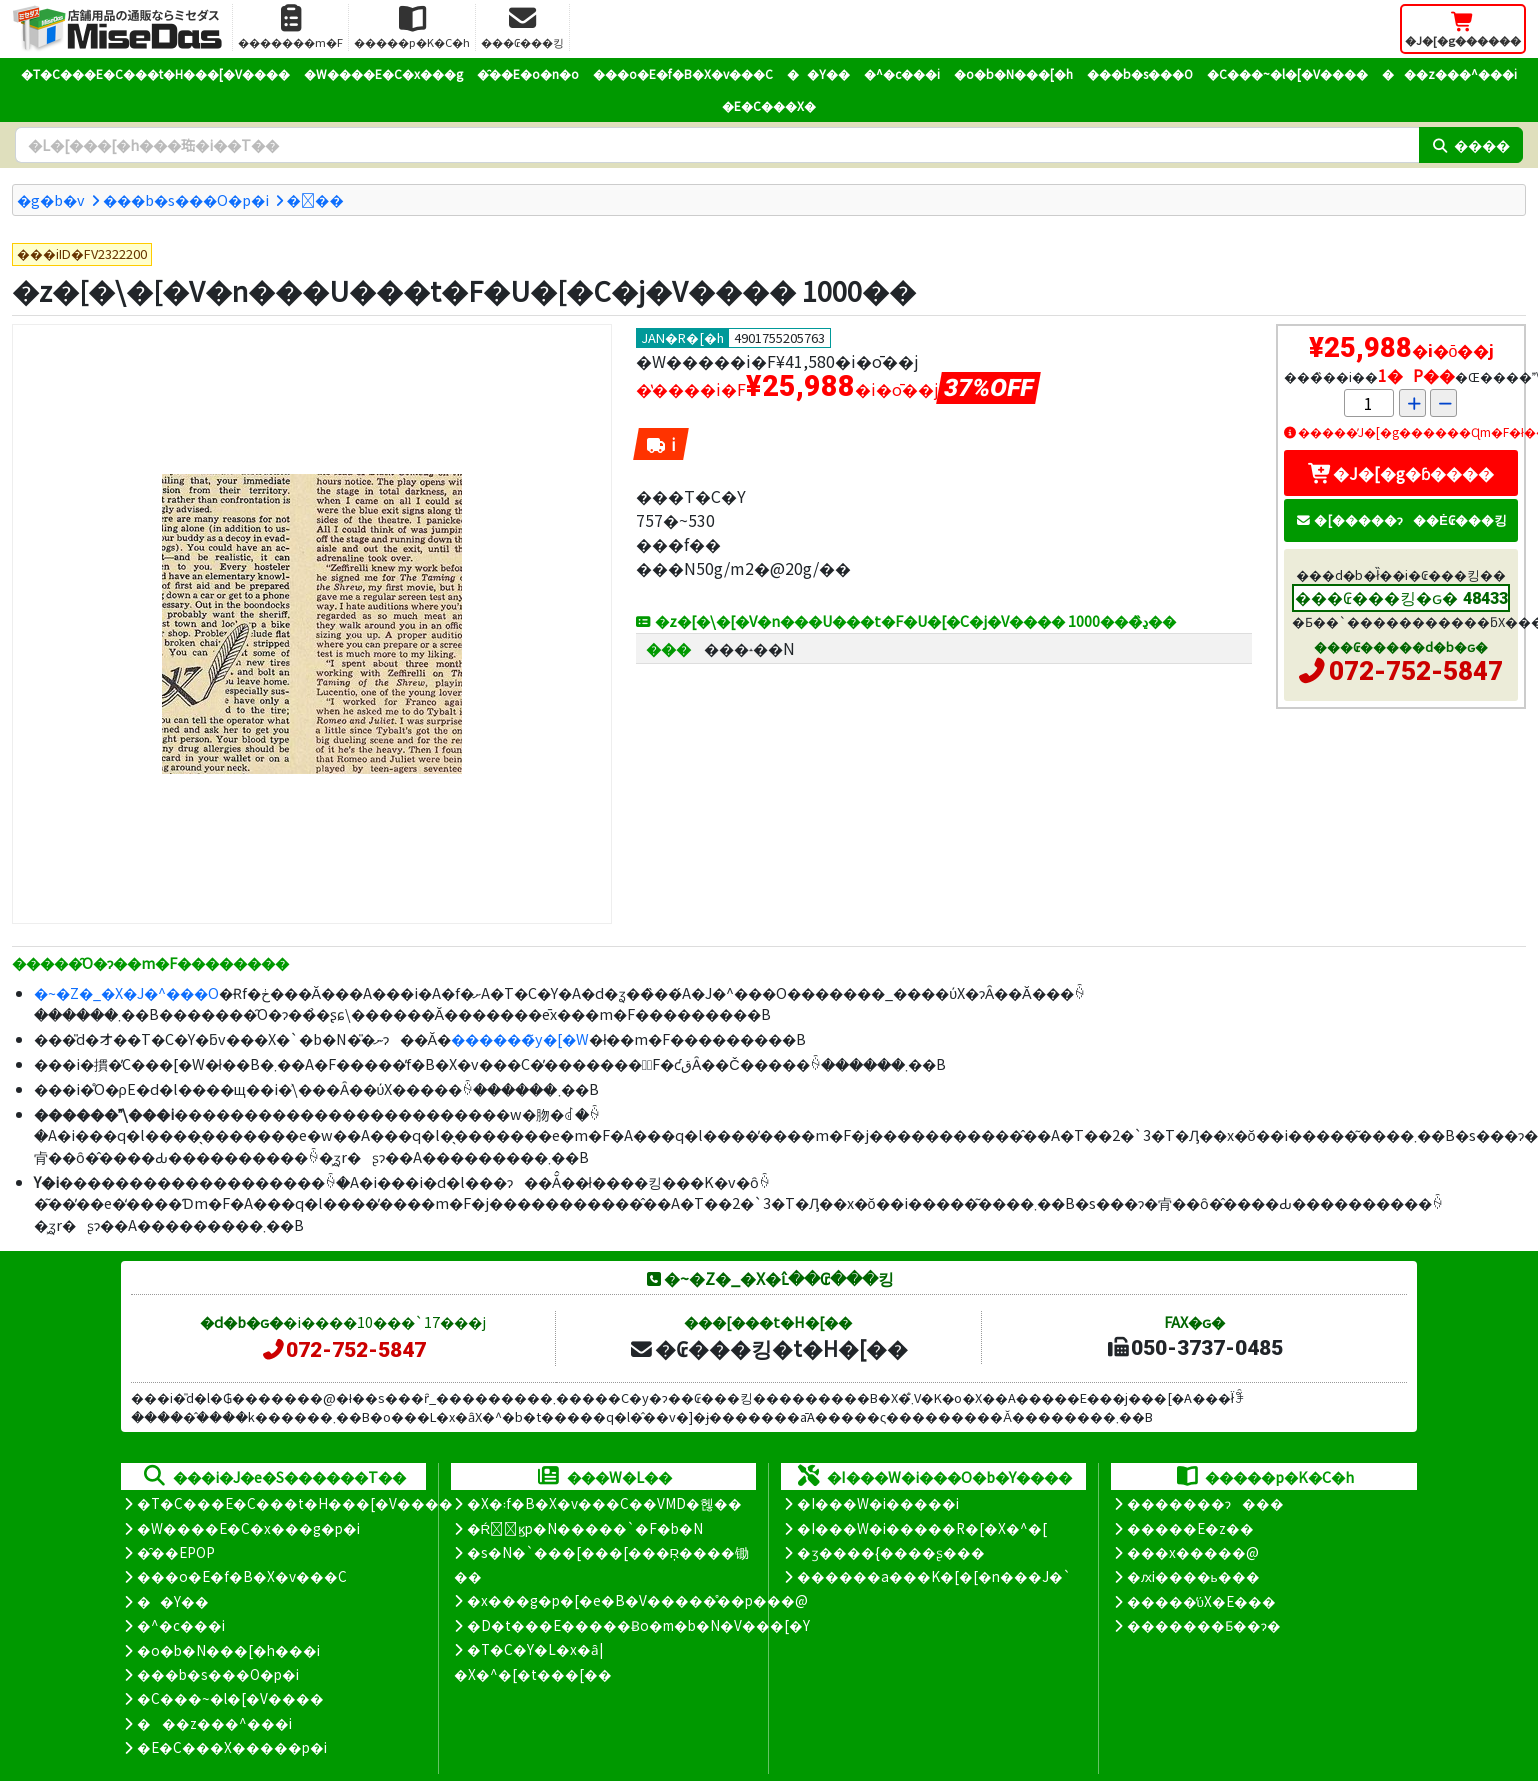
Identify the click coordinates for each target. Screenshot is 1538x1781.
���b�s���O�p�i (186, 199)
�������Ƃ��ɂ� (1204, 1625)
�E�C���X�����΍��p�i (232, 1747)
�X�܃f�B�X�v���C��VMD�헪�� (604, 1503)
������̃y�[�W (520, 1038)
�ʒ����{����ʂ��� (891, 1552)
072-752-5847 (1416, 671)
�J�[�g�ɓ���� (1401, 473)
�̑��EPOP (176, 1552)
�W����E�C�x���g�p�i (248, 1528)
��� (315, 199)
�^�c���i (902, 73)
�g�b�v (51, 199)
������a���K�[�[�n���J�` (934, 1576)
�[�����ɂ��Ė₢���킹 (1401, 519)
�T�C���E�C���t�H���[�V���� (155, 73)
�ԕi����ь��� (1193, 1576)
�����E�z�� (1190, 1528)
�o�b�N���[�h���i (228, 1650)
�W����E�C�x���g (383, 73)
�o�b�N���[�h (1013, 73)
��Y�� (818, 73)
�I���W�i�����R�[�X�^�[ (922, 1528)
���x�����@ (1193, 1552)
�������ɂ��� (1205, 1503)
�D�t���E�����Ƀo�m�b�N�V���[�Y (638, 1625)
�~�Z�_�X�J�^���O (126, 992)
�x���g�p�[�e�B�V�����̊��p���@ (637, 1600)
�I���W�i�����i (878, 1503)
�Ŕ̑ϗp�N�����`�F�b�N (585, 1528)
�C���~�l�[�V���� (1287, 73)
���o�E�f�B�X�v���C (683, 73)
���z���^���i (1449, 73)
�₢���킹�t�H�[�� (768, 1348)
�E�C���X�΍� (769, 105)
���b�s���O (1140, 73)
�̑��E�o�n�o (528, 73)
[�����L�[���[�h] (717, 145)
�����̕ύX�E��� (1201, 1601)
